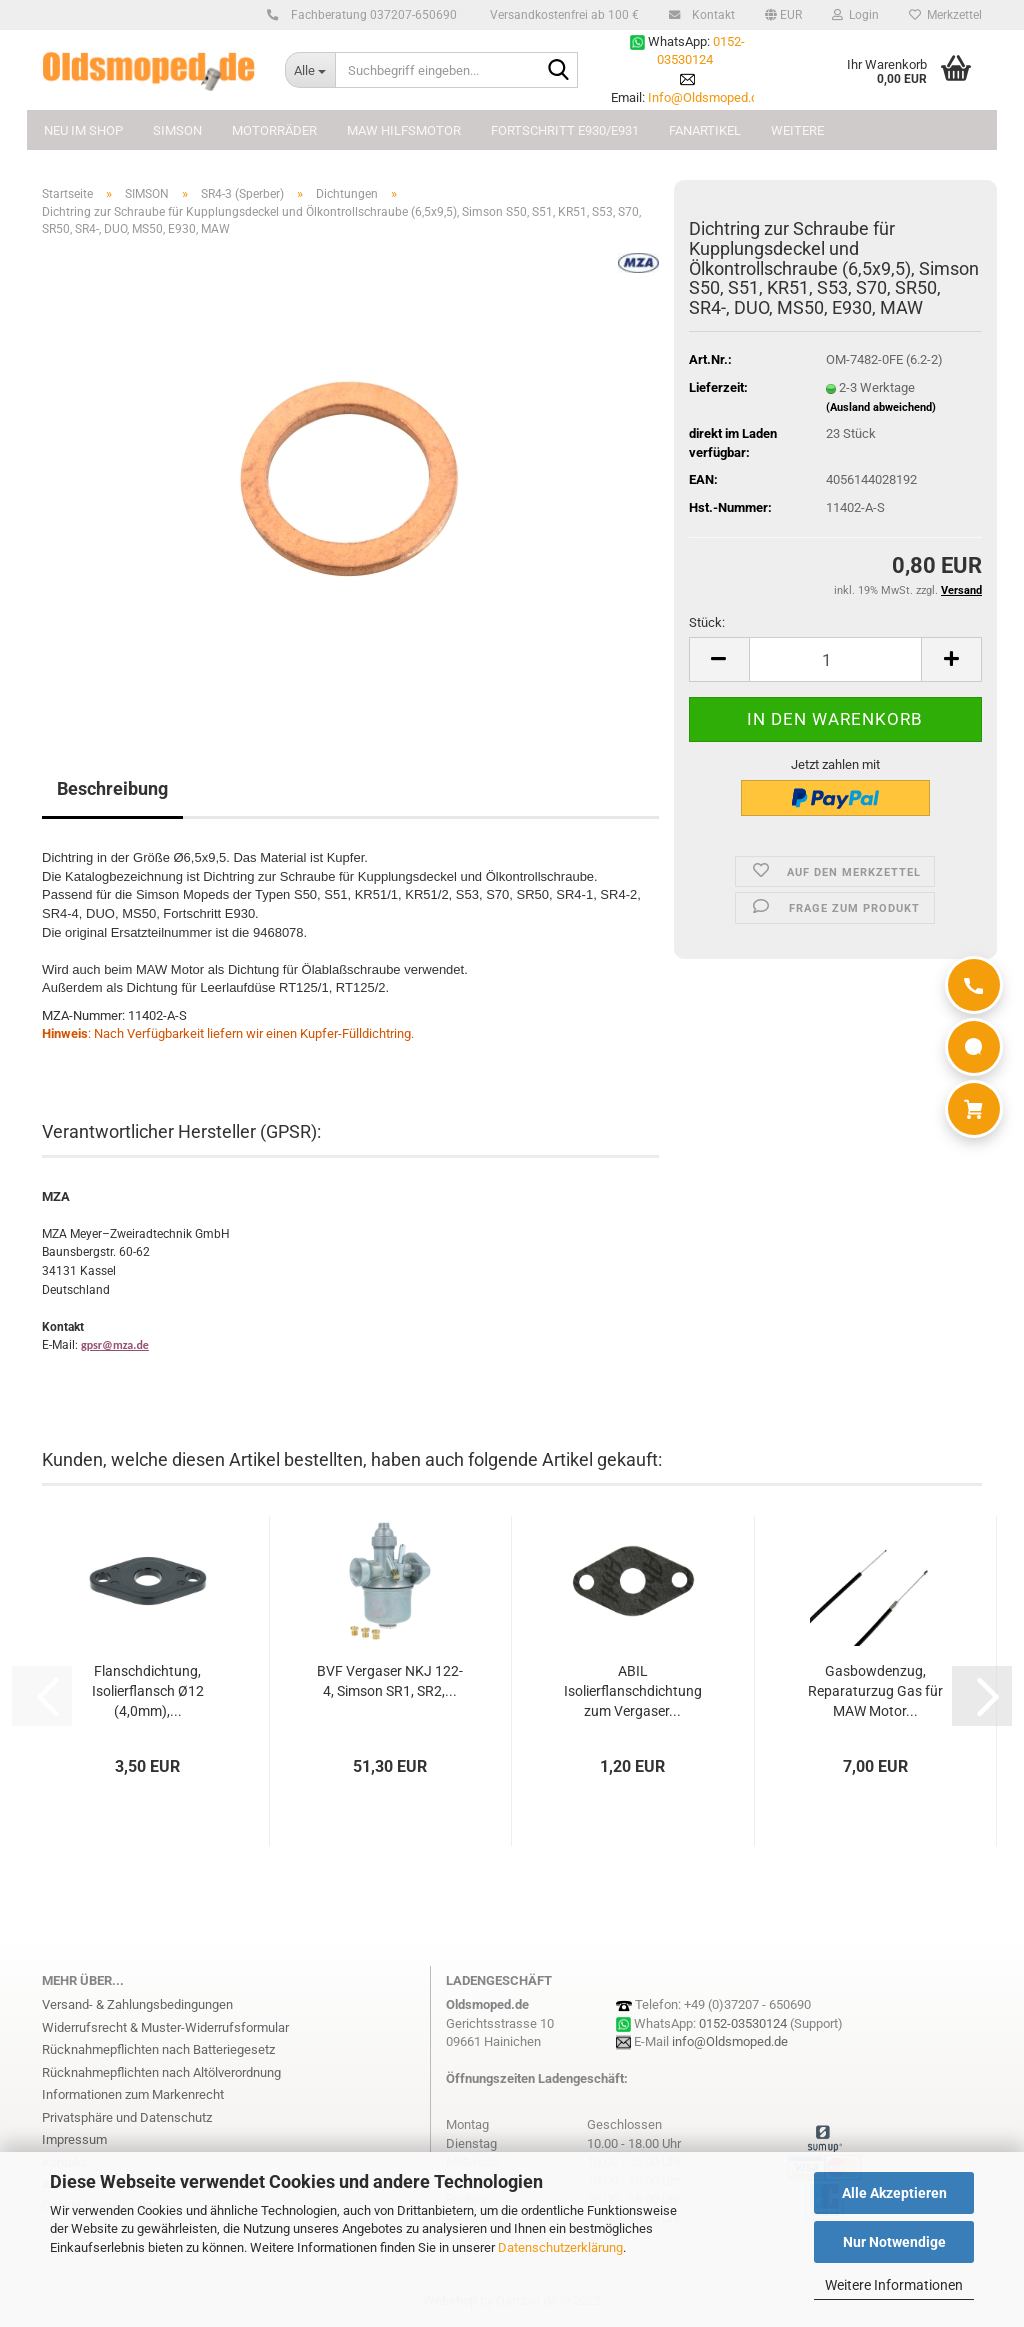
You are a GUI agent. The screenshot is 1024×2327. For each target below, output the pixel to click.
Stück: (707, 622)
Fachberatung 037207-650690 (371, 15)
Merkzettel (945, 15)
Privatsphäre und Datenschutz (127, 2117)
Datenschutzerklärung (560, 2247)
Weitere (797, 130)
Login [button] (855, 15)
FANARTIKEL (705, 130)
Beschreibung (112, 788)
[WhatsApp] (974, 1047)
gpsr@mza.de (115, 1345)
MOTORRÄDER (274, 130)
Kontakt (710, 15)
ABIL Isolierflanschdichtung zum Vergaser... (633, 1691)
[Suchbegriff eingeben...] (310, 70)
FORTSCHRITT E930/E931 (565, 130)
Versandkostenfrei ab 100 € (563, 15)
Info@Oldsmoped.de (706, 97)
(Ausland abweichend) (881, 407)
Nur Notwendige (894, 2242)
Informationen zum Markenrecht (133, 2094)
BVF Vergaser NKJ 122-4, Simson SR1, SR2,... (390, 1681)
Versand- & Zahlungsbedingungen (137, 2004)
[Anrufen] (974, 985)
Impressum (74, 2139)
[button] (783, 15)
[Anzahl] (835, 659)
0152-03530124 (743, 2023)
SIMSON (177, 130)
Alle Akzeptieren (894, 2193)
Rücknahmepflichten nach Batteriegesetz (158, 2049)
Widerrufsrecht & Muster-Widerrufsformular (165, 2027)
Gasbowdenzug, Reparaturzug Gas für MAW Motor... (875, 1691)
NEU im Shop (83, 130)
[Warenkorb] (974, 1109)
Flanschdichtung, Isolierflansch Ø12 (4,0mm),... (148, 1691)
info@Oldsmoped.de (730, 2041)
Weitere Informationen (894, 2285)
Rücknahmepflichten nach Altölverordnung (161, 2072)
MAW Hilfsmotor (404, 130)
